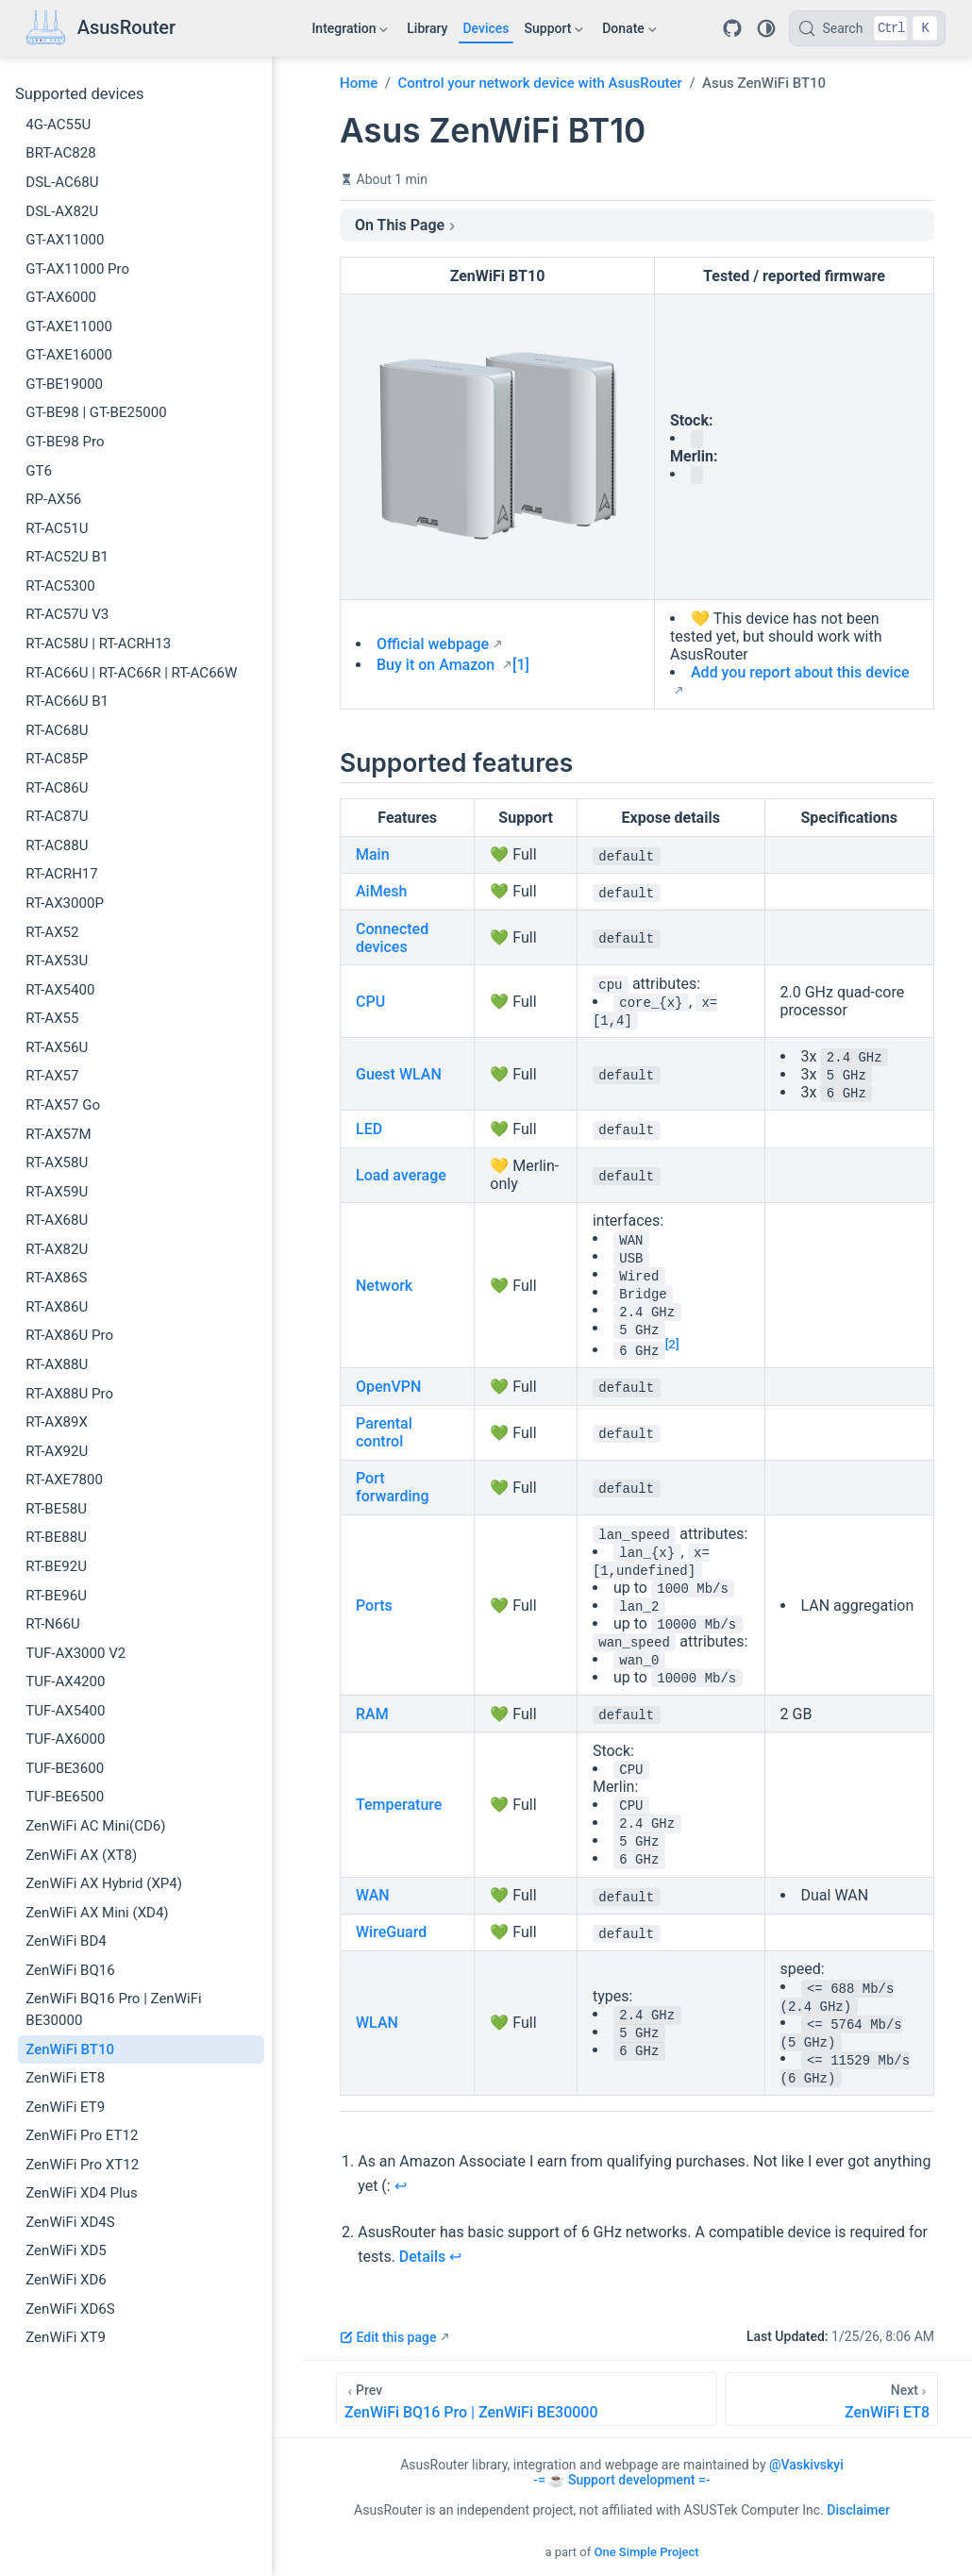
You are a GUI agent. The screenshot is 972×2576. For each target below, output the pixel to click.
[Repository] (732, 28)
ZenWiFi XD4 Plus (81, 2192)
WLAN (377, 2023)
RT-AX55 (51, 1018)
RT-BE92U (56, 1566)
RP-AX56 (53, 499)
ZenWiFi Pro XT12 (82, 2164)
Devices (485, 28)
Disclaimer (858, 2509)
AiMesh (381, 891)
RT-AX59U (56, 1191)
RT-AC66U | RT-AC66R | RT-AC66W (131, 672)
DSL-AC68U (61, 182)
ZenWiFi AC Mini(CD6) (95, 1825)
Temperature (399, 1805)
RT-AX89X (56, 1421)
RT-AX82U (56, 1249)
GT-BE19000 (64, 384)
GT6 (38, 470)
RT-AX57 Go (62, 1104)
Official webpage (433, 644)
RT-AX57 (51, 1075)
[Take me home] (101, 28)
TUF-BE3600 (64, 1768)
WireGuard (391, 1932)
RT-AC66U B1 (67, 701)
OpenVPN (388, 1387)
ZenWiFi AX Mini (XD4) (96, 1912)
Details (422, 2257)
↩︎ (400, 2186)
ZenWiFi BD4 (65, 1940)
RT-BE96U (56, 1595)
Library (427, 28)
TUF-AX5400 (65, 1710)
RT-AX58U (56, 1162)
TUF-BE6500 (64, 1796)
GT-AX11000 (64, 239)
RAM (372, 1714)
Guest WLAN (399, 1074)
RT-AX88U (56, 1364)
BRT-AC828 (60, 152)
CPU (370, 1002)
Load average (401, 1175)
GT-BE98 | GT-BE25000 (95, 412)
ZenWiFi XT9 (65, 2337)
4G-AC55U (58, 124)
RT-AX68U (56, 1220)
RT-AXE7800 (64, 1479)
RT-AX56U (56, 1047)
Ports (374, 1605)
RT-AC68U (56, 730)
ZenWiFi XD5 (66, 2250)
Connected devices (392, 938)
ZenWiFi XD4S (69, 2222)
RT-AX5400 (59, 989)
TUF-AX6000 (65, 1739)
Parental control (384, 1432)
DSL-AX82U (61, 211)
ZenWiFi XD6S (69, 2308)
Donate (629, 32)
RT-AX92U (56, 1451)
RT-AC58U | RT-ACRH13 (98, 643)
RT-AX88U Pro (69, 1393)
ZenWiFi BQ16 (69, 1970)
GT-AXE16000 (68, 354)
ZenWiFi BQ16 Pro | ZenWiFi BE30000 (113, 2009)
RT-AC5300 (59, 585)
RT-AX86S (56, 1277)
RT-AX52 (51, 932)
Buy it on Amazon (437, 665)
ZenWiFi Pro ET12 (81, 2135)
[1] (520, 665)
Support (554, 32)
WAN (373, 1895)
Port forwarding (392, 1487)
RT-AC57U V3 (67, 614)
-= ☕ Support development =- (621, 2479)
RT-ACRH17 (61, 873)
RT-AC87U (56, 816)
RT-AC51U (56, 528)
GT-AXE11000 (68, 326)
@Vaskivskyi (806, 2464)
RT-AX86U (56, 1306)
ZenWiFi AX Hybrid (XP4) (103, 1883)
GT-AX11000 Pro (77, 268)
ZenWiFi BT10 (69, 2049)
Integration (350, 32)
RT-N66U (52, 1623)
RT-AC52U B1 (67, 556)
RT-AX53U (56, 960)
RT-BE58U (56, 1508)
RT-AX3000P (64, 903)
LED (369, 1129)
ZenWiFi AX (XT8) (81, 1855)
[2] (672, 1344)
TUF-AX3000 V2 (75, 1653)
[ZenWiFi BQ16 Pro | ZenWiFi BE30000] (526, 2399)
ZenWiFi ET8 (65, 2077)
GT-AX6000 (60, 297)
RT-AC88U (56, 845)
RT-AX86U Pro (69, 1335)
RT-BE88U (56, 1537)
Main (373, 854)
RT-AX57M (58, 1134)
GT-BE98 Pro (64, 441)
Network (384, 1286)
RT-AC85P (56, 758)
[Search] (867, 28)
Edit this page (388, 2337)
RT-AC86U (56, 787)
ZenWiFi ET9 (65, 2107)
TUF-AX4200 (65, 1681)
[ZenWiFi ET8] (831, 2399)
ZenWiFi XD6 (66, 2279)
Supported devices (79, 94)
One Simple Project (646, 2552)
